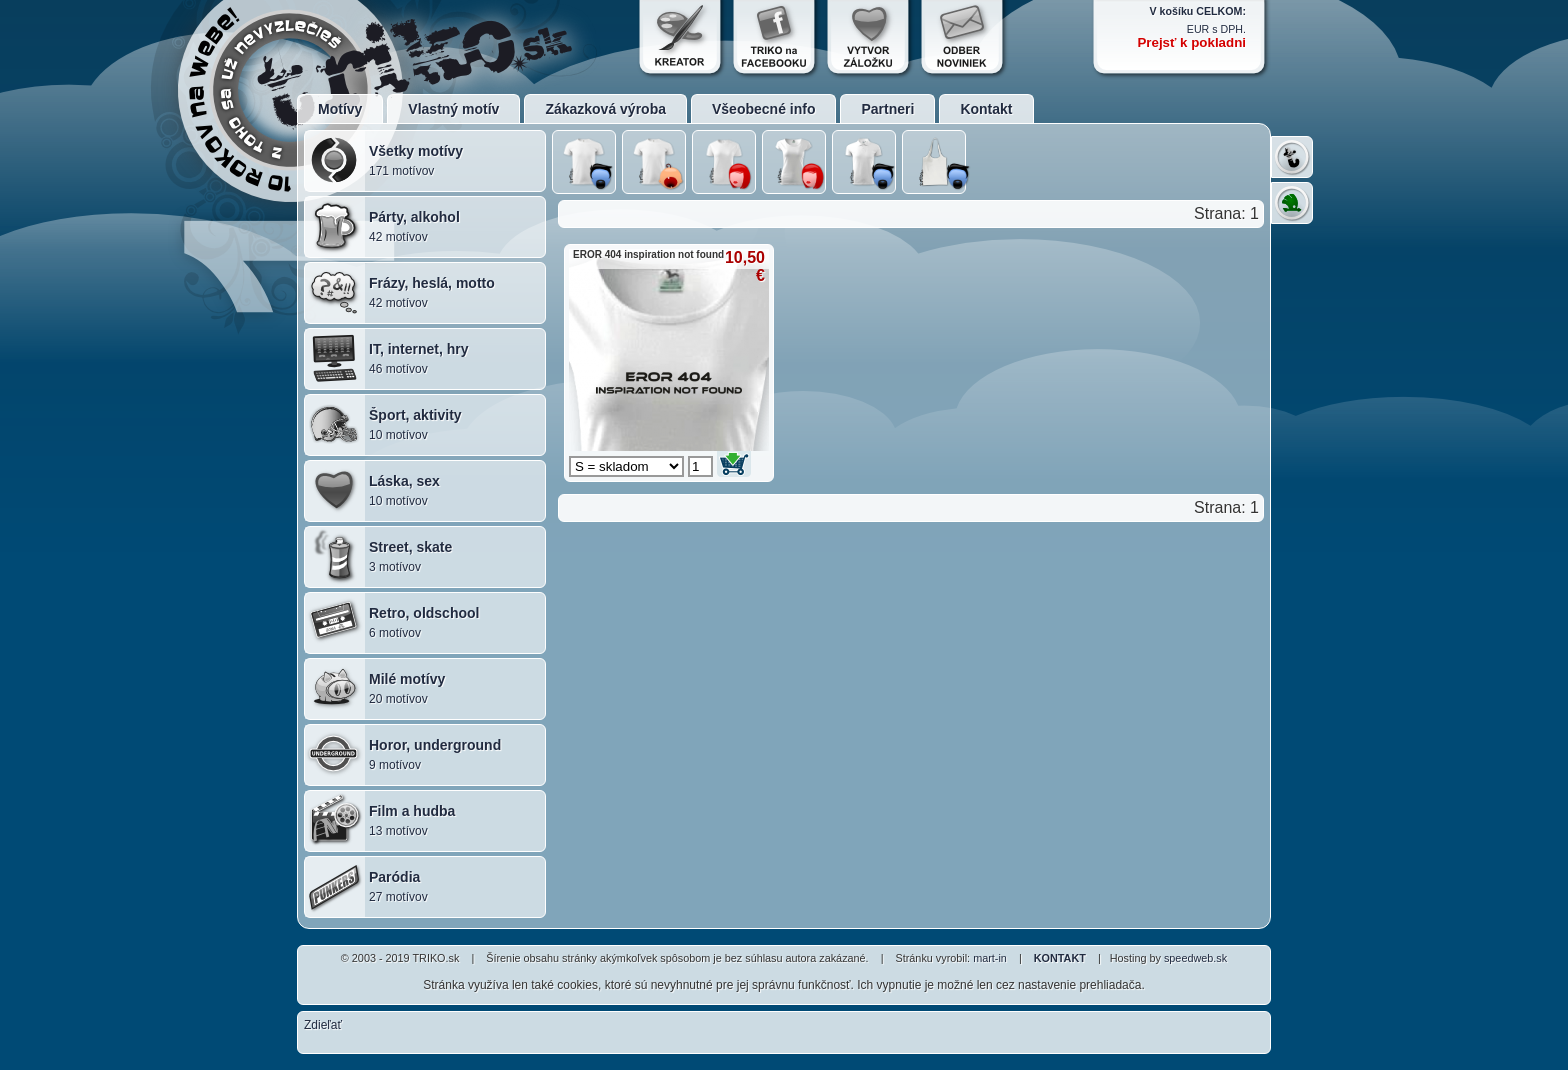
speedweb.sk (1195, 958)
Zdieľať (323, 1025)
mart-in (990, 958)
